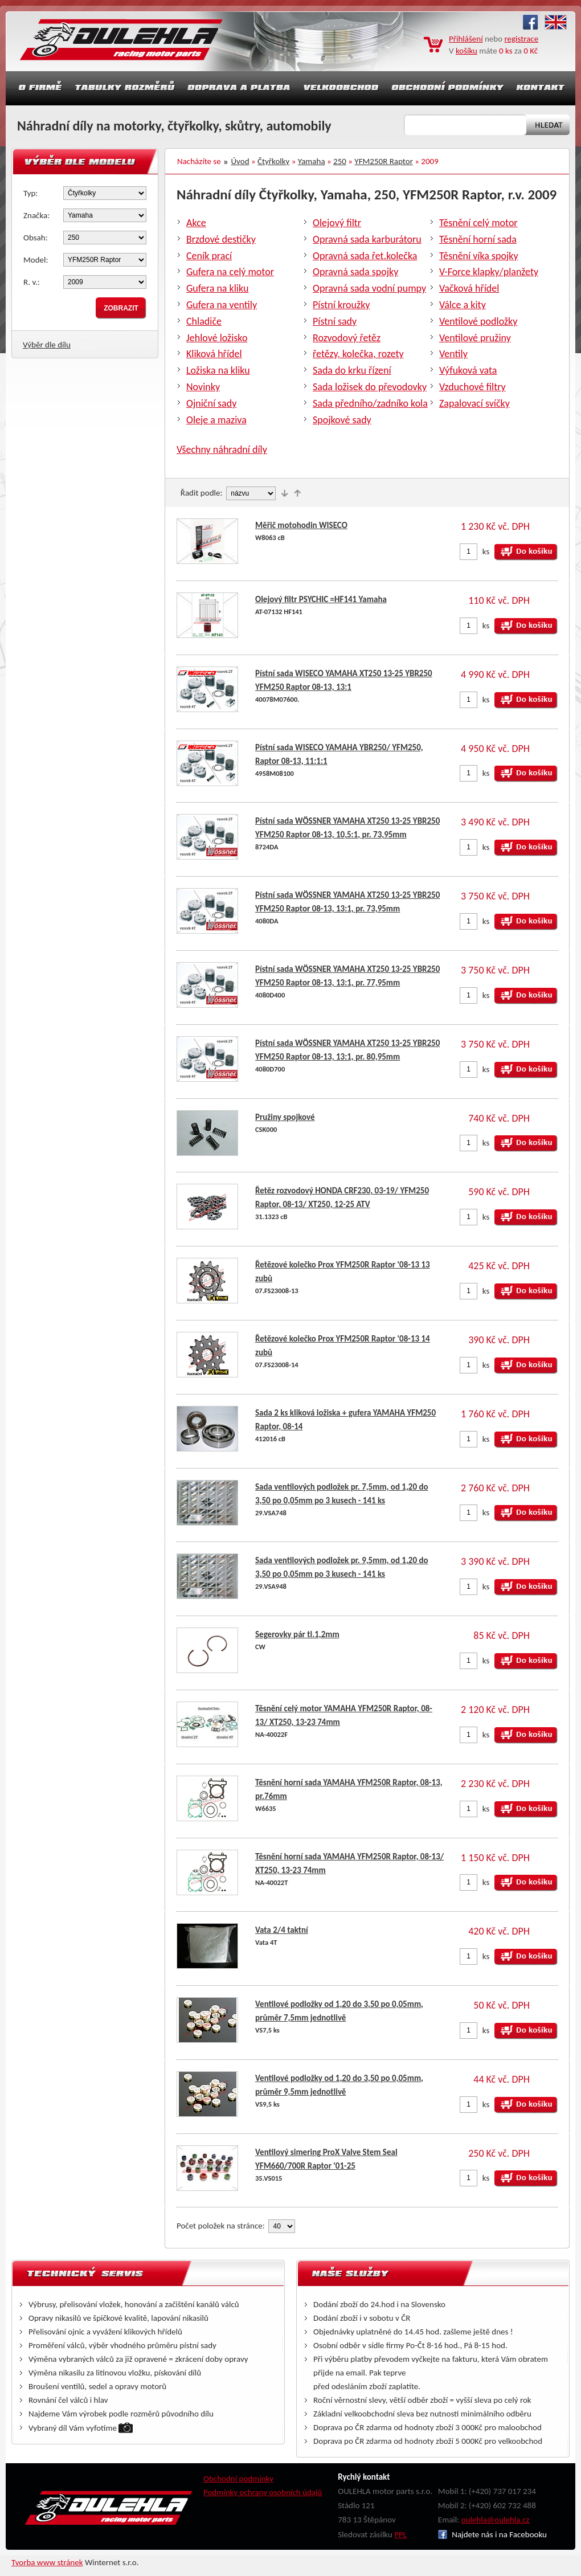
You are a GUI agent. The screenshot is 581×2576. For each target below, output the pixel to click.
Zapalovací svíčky (474, 403)
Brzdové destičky (221, 239)
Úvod (240, 161)
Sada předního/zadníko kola (370, 403)
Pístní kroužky (341, 305)
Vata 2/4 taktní (281, 1930)
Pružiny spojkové (285, 1117)
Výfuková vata (468, 370)
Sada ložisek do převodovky (370, 387)
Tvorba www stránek (47, 2562)
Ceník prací (209, 256)
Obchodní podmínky (238, 2478)
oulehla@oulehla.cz (495, 2519)
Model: (35, 260)
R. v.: (31, 282)
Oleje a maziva (216, 420)
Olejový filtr (337, 222)
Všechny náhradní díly (222, 449)
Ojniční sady (211, 403)
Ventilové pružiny (475, 338)
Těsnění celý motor (478, 222)
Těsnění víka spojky (478, 256)
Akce (196, 222)
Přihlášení (466, 39)
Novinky (203, 387)
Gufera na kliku (217, 288)
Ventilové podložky (478, 321)
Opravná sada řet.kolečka (365, 256)
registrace (522, 39)
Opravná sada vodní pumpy (369, 288)
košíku (466, 51)
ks (486, 551)
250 (339, 161)
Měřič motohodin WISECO (301, 525)
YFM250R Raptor (383, 161)
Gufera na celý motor (230, 271)
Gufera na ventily (221, 305)
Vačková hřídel (469, 288)
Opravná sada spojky (355, 271)
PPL (400, 2534)
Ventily (453, 353)
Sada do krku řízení (352, 370)
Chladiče (204, 321)
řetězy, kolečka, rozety (358, 353)
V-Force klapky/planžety (488, 271)
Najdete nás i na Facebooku (492, 2534)
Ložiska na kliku (218, 370)
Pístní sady (335, 321)
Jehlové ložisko (216, 338)
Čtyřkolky (273, 161)
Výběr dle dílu (47, 345)
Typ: (30, 193)
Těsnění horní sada (478, 239)
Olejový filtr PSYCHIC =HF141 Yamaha (321, 599)
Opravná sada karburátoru (367, 239)
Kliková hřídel (214, 353)
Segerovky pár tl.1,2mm (297, 1634)
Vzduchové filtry (472, 387)
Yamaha (311, 161)
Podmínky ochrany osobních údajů (262, 2492)
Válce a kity (462, 305)
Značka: (36, 215)
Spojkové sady (342, 420)
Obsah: (35, 237)
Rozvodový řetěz (346, 338)
